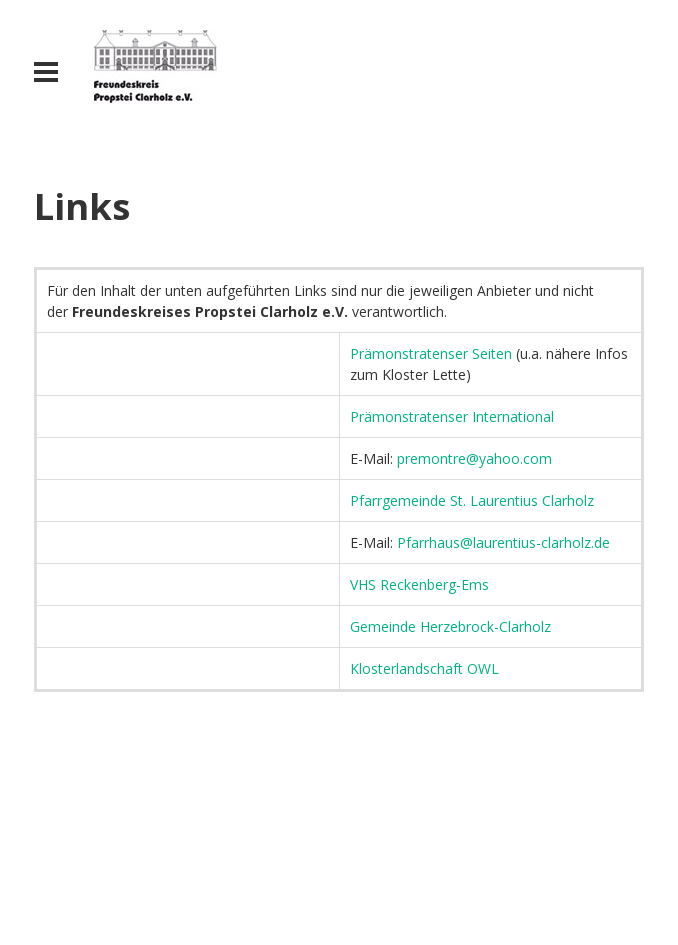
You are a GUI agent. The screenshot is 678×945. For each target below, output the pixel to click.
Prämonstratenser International (452, 416)
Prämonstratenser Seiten (431, 353)
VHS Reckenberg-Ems (419, 584)
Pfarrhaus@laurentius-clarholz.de (503, 542)
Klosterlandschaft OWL (424, 668)
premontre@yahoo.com (474, 458)
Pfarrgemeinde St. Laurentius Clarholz (472, 500)
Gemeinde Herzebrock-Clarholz (450, 626)
